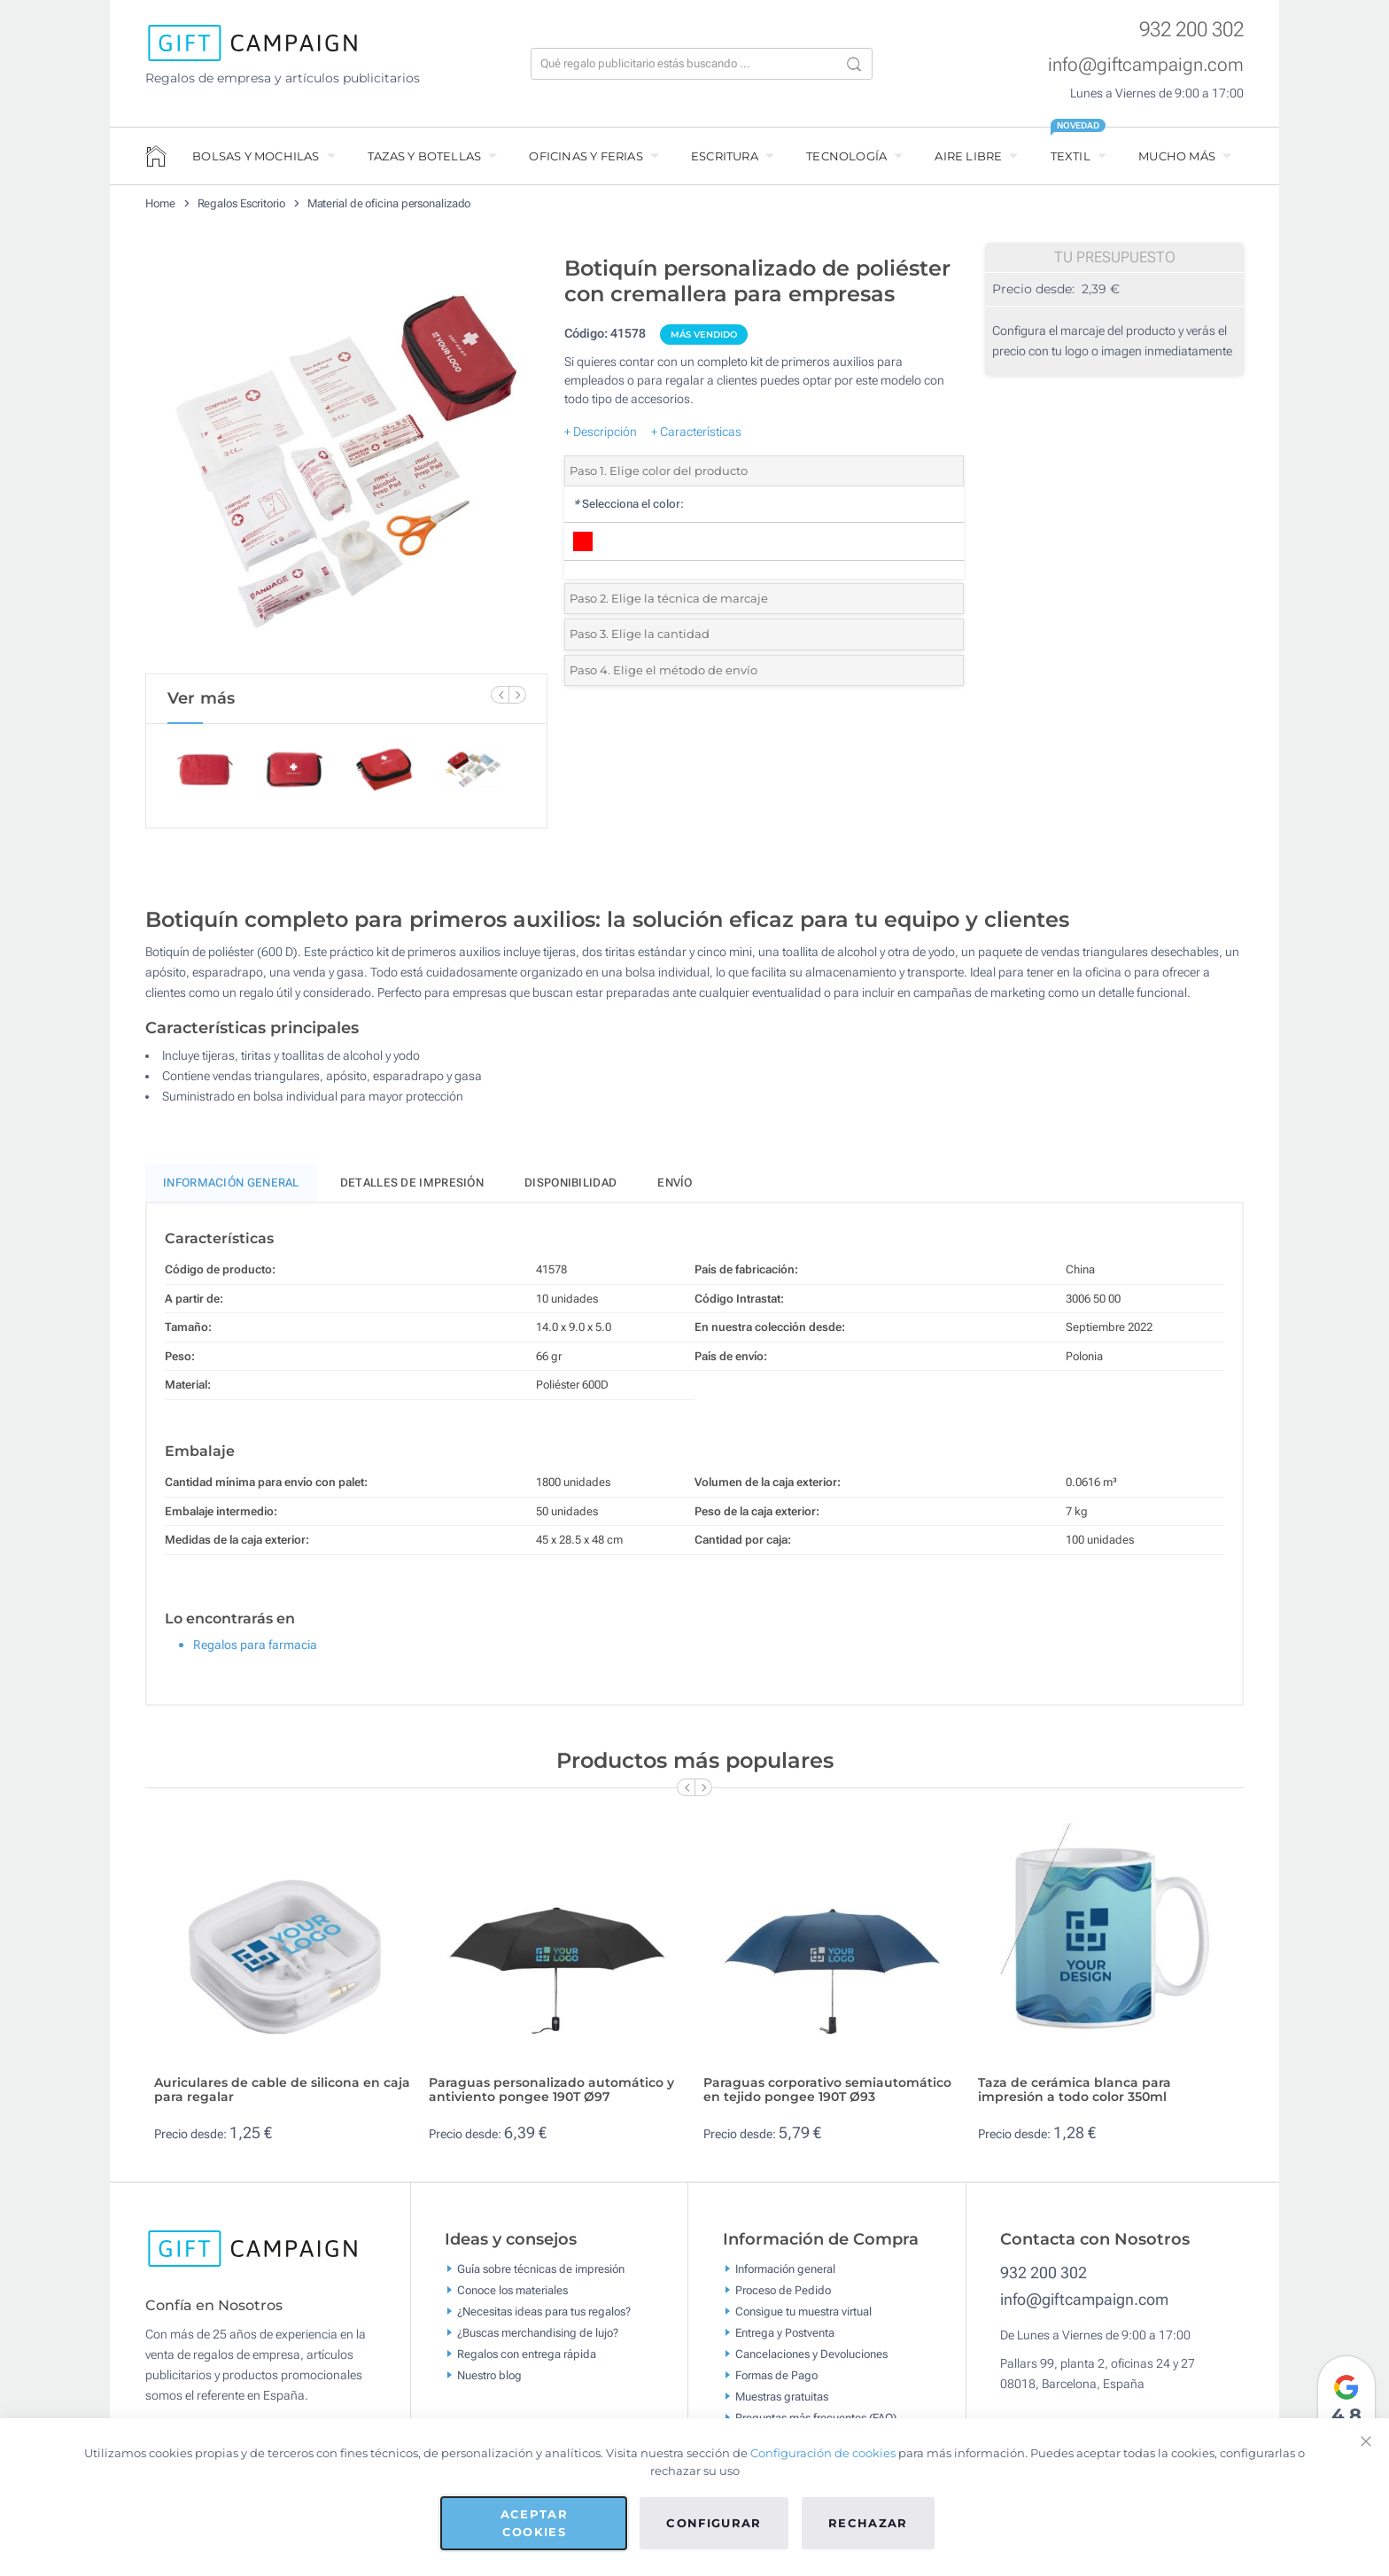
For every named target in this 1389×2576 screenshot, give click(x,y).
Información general (785, 2276)
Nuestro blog (489, 2382)
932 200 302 (1191, 30)
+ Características (696, 431)
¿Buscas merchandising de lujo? (537, 2339)
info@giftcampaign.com (1146, 64)
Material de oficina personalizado (389, 203)
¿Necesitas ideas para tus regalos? (544, 2318)
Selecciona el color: (628, 503)
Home (160, 203)
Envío (675, 1190)
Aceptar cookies (534, 2523)
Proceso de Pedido (783, 2297)
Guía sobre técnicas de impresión (541, 2276)
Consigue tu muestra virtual (803, 2318)
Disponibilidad (570, 1190)
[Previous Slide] (499, 695)
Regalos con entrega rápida (526, 2361)
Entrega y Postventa (784, 2339)
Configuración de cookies (823, 2453)
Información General (231, 1190)
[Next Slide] (517, 695)
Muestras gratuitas (781, 2403)
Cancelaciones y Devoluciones (811, 2361)
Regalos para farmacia (255, 1653)
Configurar (714, 2523)
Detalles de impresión (412, 1190)
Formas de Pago (776, 2382)
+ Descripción (600, 431)
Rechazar (868, 2523)
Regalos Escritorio (241, 203)
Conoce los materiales (512, 2297)
